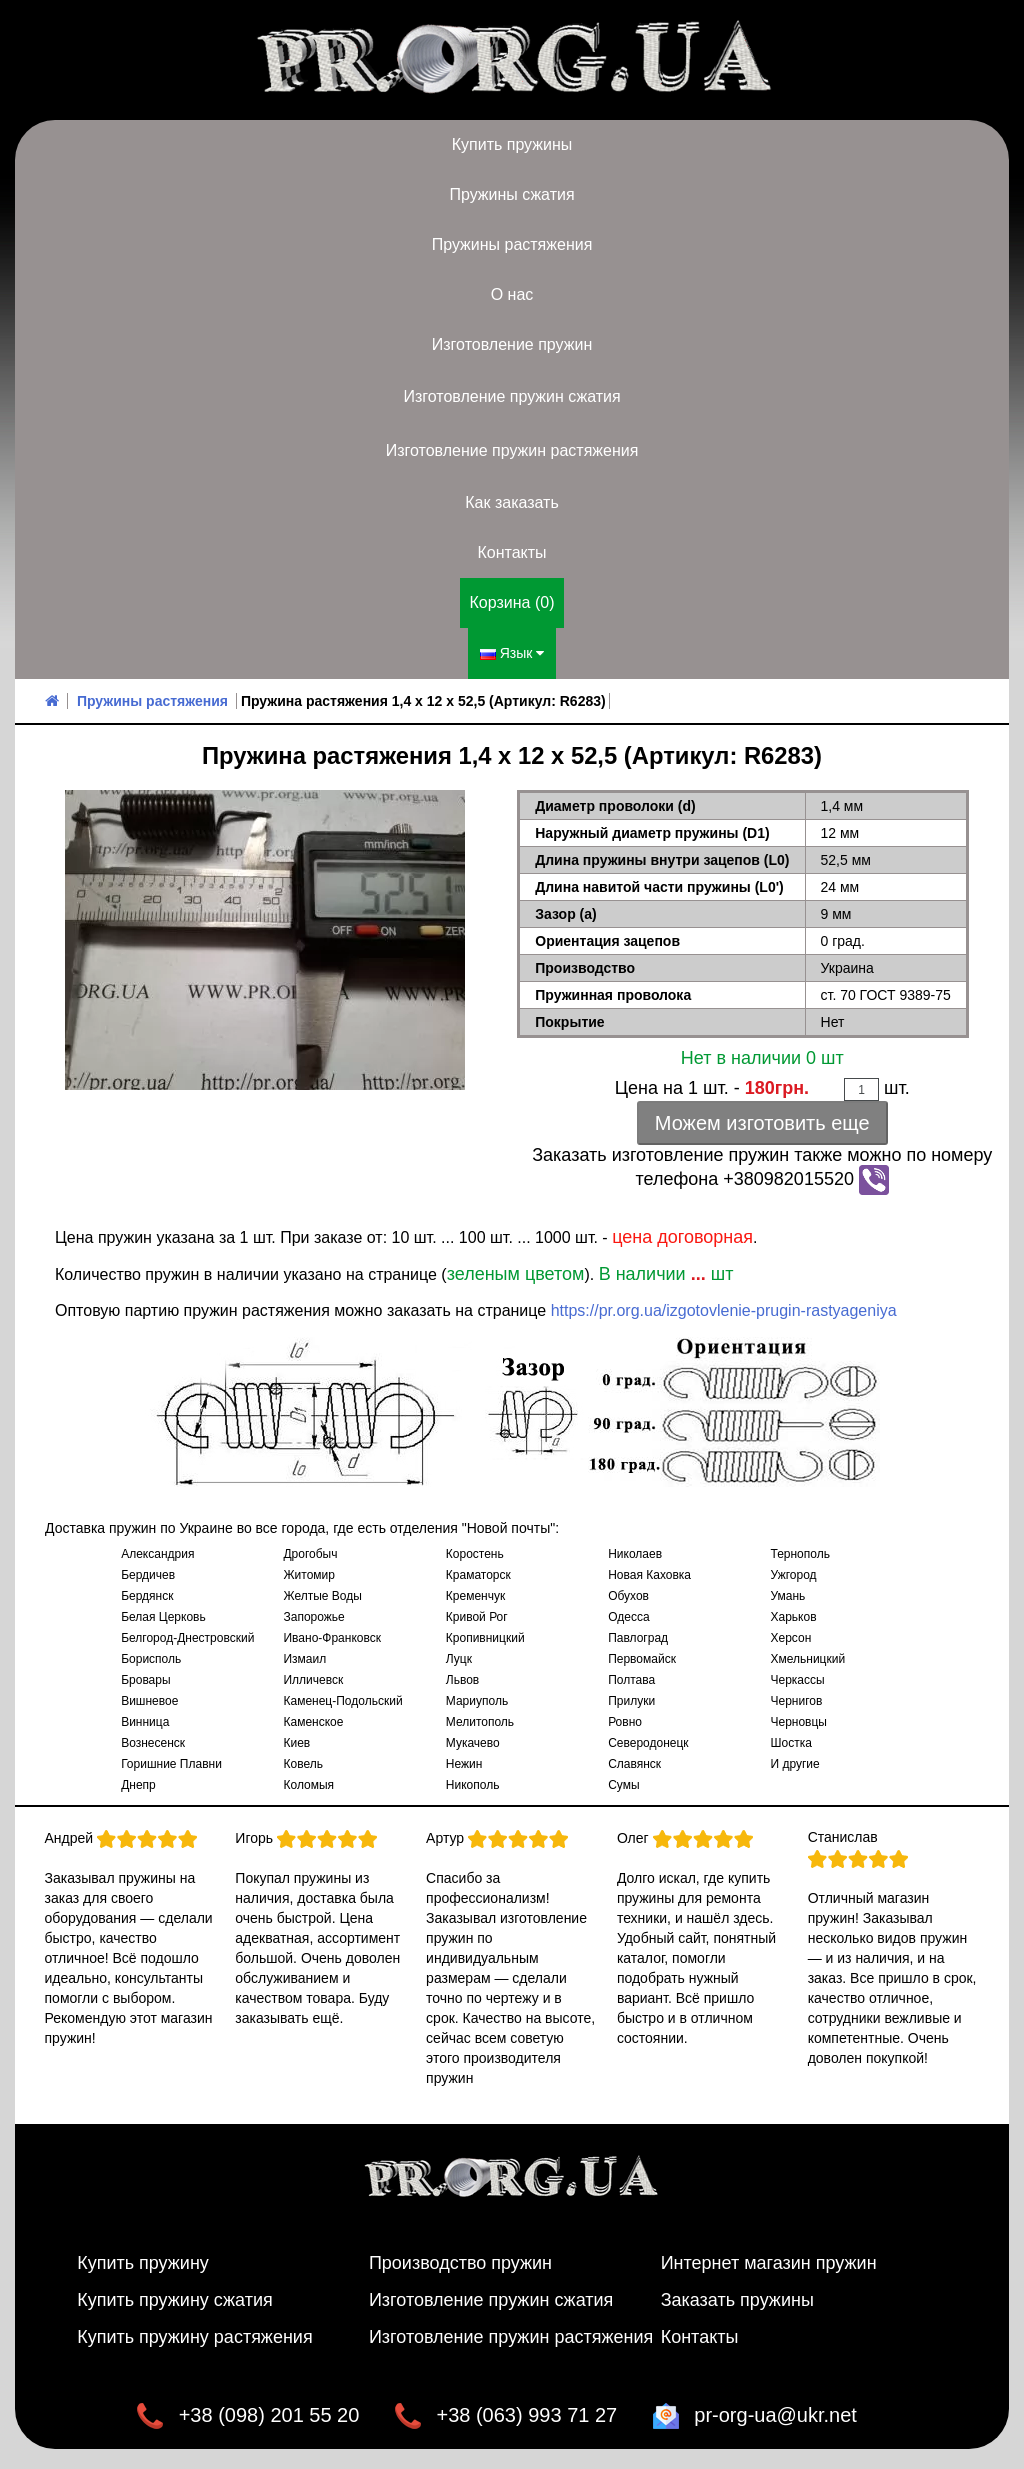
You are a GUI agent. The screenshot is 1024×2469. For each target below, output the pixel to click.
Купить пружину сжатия (175, 2300)
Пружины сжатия (511, 194)
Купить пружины (512, 144)
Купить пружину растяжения (195, 2337)
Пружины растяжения (512, 244)
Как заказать (512, 502)
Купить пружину (143, 2263)
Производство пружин (460, 2263)
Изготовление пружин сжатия (511, 396)
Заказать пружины (737, 2300)
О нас (512, 294)
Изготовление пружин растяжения (512, 450)
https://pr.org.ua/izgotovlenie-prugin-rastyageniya (724, 1310)
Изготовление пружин (512, 344)
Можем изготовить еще (762, 1123)
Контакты (511, 552)
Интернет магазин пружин (769, 2263)
